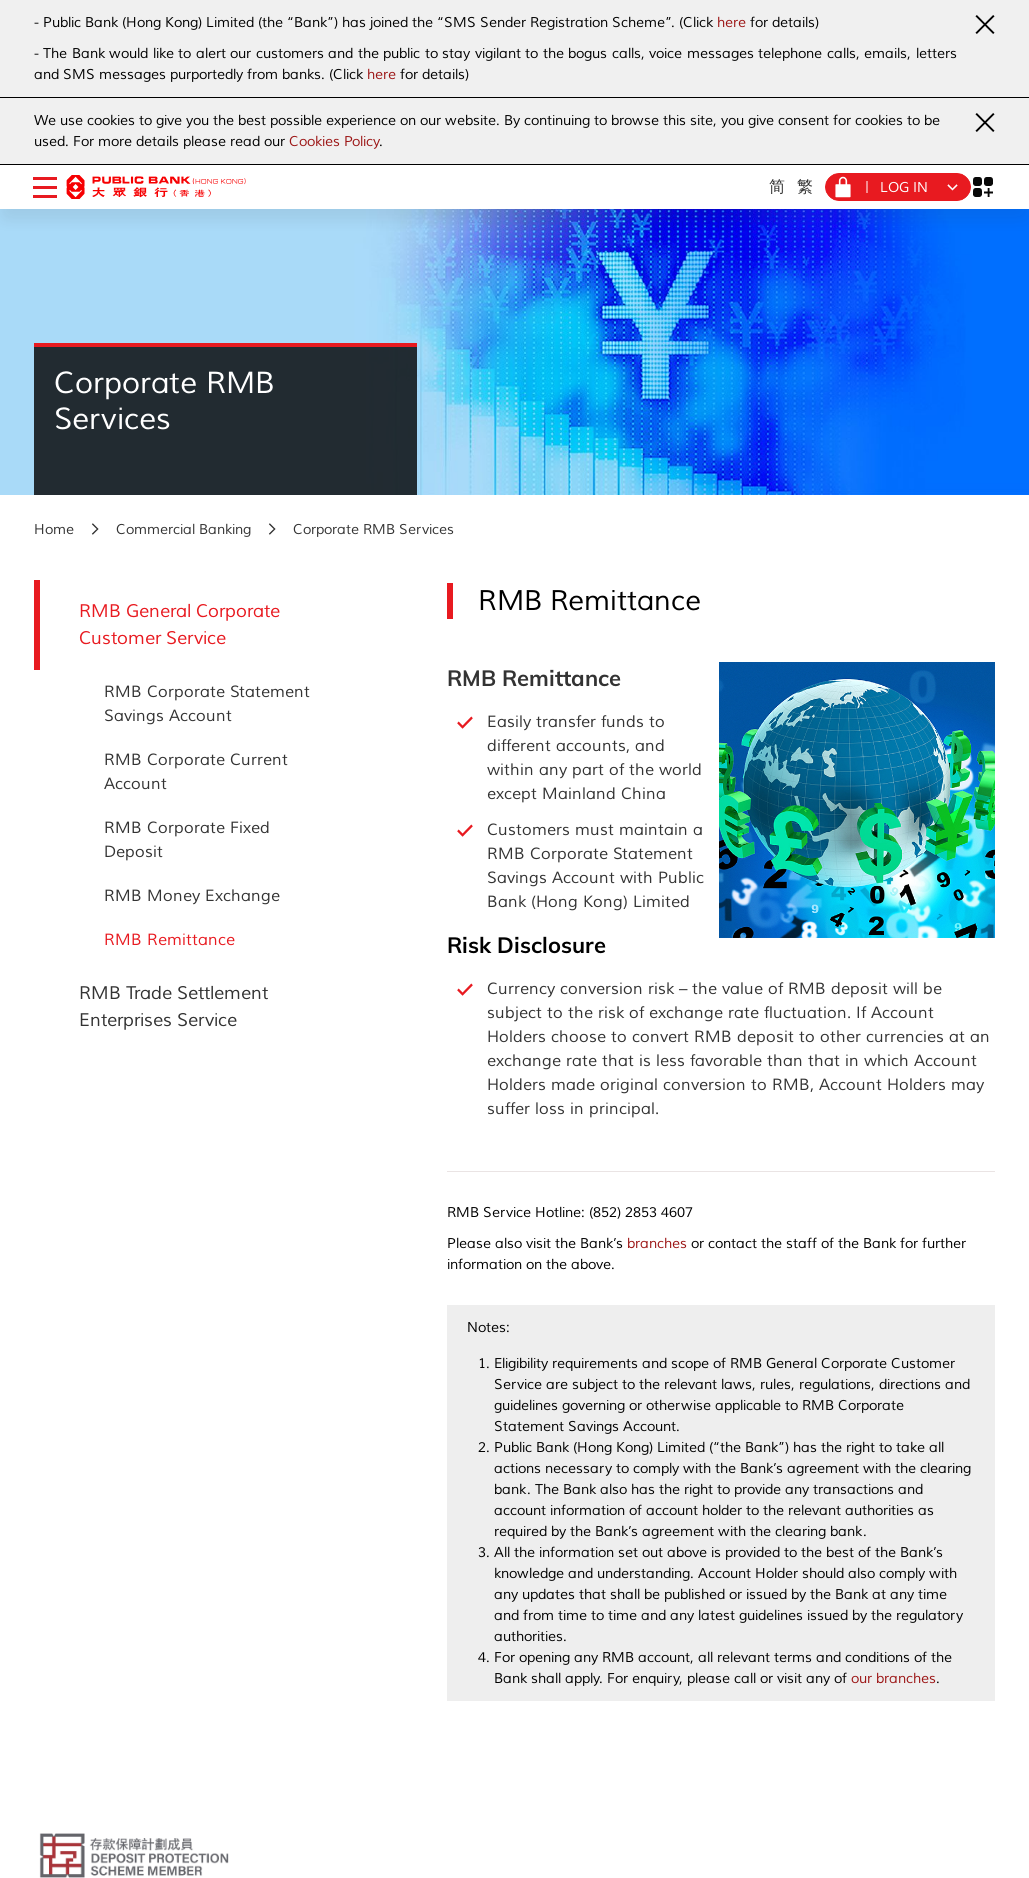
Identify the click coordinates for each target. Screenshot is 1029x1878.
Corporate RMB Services (373, 529)
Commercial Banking (183, 529)
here (731, 22)
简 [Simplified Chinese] (777, 186)
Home (54, 529)
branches (657, 1243)
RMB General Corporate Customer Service (179, 624)
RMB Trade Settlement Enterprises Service (173, 1006)
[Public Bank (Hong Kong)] (156, 186)
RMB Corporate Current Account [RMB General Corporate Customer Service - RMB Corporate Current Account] (196, 772)
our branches (893, 1678)
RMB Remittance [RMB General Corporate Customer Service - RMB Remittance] (169, 940)
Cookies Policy (334, 141)
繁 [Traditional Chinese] (805, 186)
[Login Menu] (898, 187)
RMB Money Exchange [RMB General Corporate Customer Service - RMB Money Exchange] (192, 896)
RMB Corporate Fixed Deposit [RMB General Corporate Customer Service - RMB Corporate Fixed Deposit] (187, 840)
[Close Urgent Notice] (984, 24)
